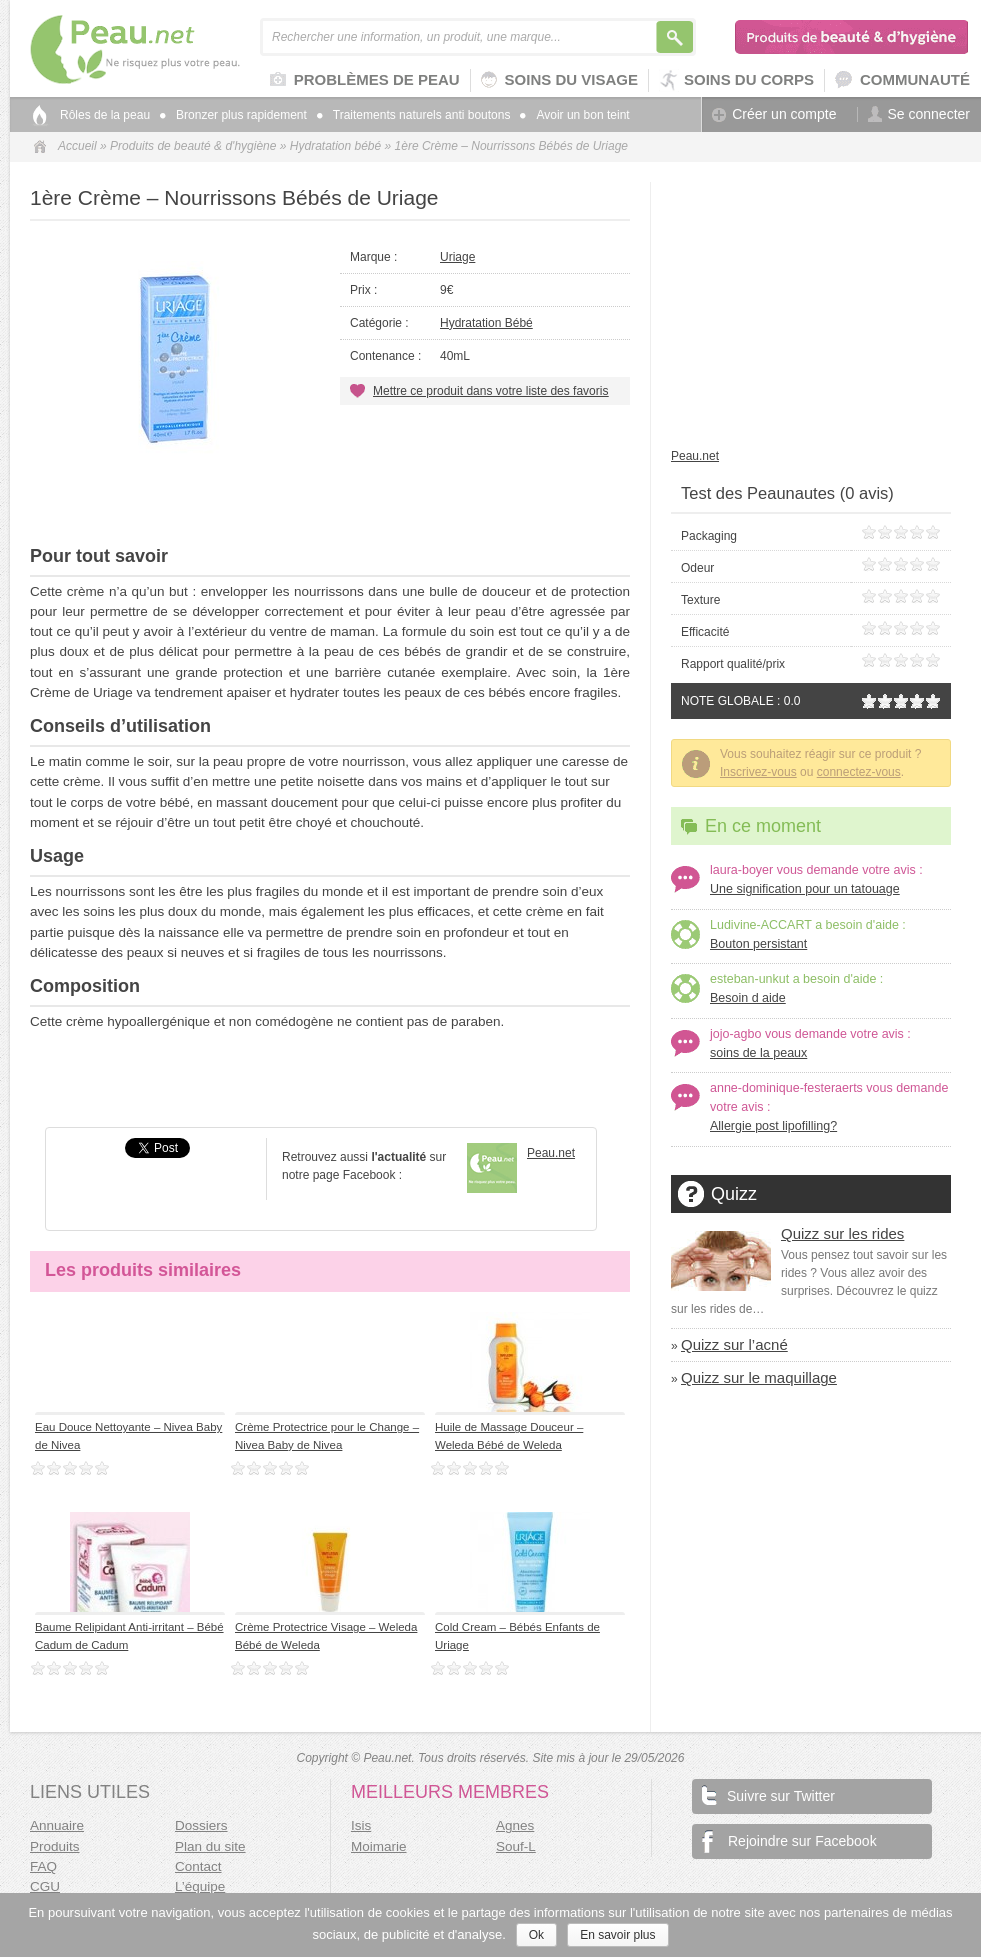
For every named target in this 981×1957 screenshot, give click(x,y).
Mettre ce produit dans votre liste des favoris (490, 391)
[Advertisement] (330, 496)
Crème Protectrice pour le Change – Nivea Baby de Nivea (327, 1435)
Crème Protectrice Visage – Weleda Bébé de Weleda (326, 1635)
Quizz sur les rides (842, 1233)
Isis (361, 1825)
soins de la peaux (758, 1053)
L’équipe (200, 1886)
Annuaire (57, 1825)
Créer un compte (774, 114)
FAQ (43, 1866)
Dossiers (201, 1825)
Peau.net (167, 49)
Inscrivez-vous (758, 772)
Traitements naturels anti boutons (414, 115)
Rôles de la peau (105, 115)
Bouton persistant (758, 944)
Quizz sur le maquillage (759, 1377)
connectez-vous (859, 772)
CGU (45, 1886)
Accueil (77, 146)
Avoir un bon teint (574, 115)
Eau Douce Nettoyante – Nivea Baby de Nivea (128, 1435)
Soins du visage (559, 80)
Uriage (457, 257)
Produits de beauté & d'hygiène (852, 37)
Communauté (902, 80)
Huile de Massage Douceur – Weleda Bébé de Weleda (509, 1435)
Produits (55, 1846)
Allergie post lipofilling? (773, 1126)
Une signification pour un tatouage (805, 889)
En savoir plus (617, 1935)
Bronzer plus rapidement (233, 115)
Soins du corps (736, 80)
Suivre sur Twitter (768, 1794)
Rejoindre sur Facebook (789, 1841)
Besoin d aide (748, 998)
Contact (198, 1866)
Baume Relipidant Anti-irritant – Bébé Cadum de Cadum (129, 1635)
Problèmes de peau (365, 81)
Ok (536, 1935)
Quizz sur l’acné (734, 1344)
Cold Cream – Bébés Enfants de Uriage (517, 1635)
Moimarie (379, 1846)
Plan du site (210, 1846)
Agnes (515, 1825)
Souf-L (516, 1846)
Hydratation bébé (335, 146)
